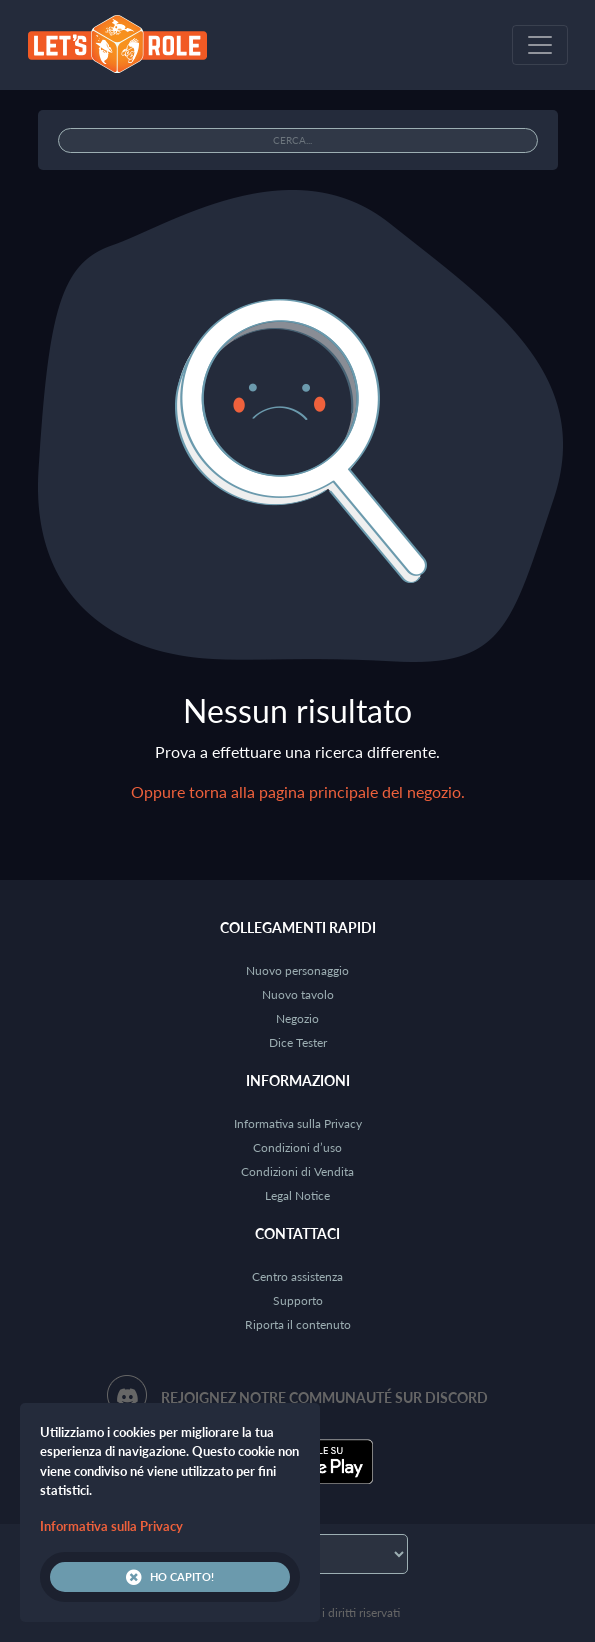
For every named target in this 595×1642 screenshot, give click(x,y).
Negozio (297, 1018)
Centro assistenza (297, 1276)
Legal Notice (297, 1195)
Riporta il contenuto (298, 1324)
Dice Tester (298, 1042)
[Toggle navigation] (540, 45)
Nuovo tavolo (298, 994)
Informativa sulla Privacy (298, 1123)
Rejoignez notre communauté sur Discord (324, 1397)
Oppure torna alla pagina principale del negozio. (298, 791)
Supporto (298, 1300)
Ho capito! (170, 1577)
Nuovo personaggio (297, 970)
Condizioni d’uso (297, 1147)
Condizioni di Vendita (297, 1171)
